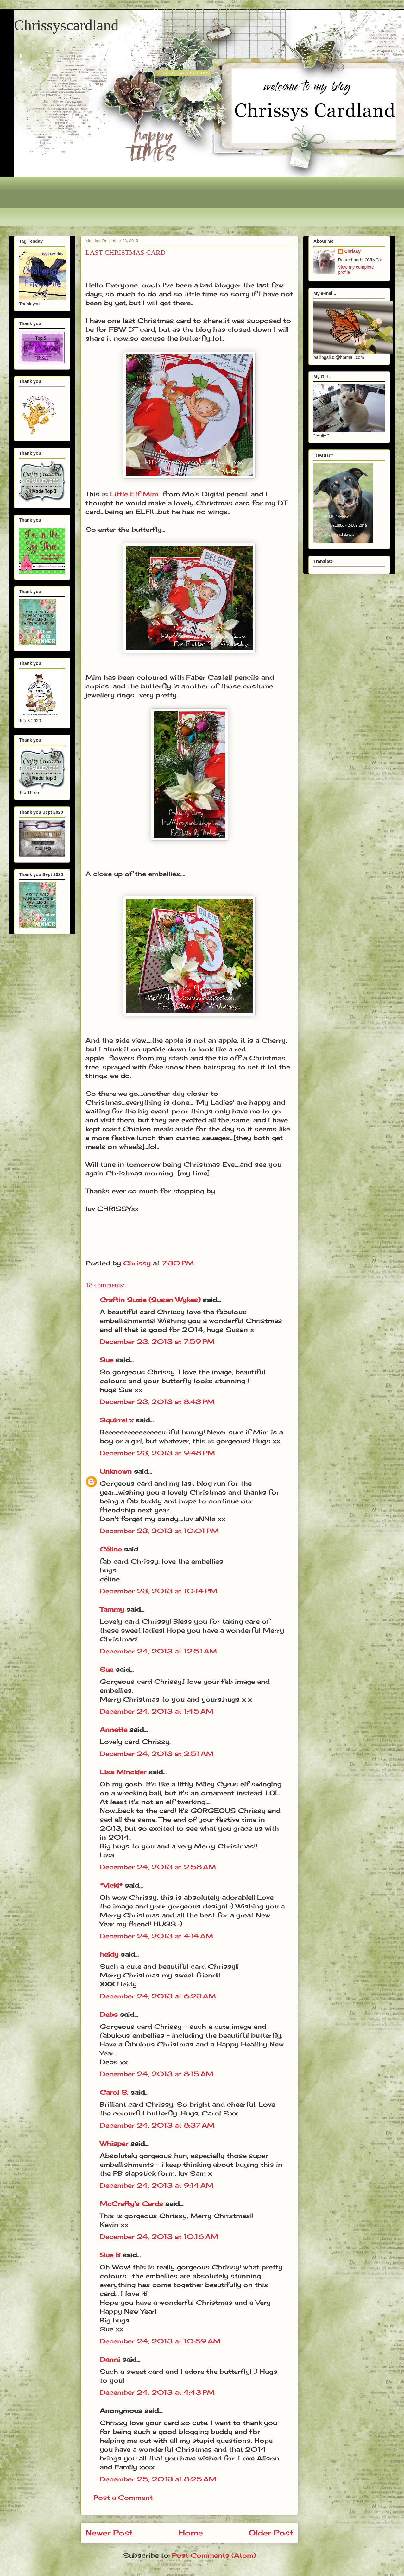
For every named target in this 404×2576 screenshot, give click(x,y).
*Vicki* (111, 1885)
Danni (110, 2359)
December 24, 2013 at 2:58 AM (158, 1867)
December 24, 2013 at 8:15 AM (156, 2074)
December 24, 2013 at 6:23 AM (158, 1996)
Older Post (271, 2532)
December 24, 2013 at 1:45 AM (156, 1711)
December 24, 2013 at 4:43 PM (157, 2392)
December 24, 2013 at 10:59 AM (160, 2341)
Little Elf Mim (134, 494)
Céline (111, 1549)
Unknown (116, 1471)
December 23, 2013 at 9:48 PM (157, 1453)
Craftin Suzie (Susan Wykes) (150, 1300)
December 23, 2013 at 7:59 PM (157, 1341)
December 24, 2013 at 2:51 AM (157, 1754)
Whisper (114, 2143)
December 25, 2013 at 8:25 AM (158, 2479)
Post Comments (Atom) (214, 2555)
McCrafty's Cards (131, 2204)
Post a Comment (123, 2497)
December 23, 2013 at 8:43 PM (157, 1402)
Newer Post (109, 2532)
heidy (109, 1954)
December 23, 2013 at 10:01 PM (159, 1531)
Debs (109, 2014)
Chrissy (352, 251)
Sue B (111, 2255)
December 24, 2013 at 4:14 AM (156, 1936)
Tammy (112, 1609)
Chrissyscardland (66, 25)
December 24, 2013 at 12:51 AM (158, 1651)
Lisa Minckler (123, 1772)
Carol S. (114, 2092)
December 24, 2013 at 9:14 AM (156, 2185)
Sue (106, 1360)
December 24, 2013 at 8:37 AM (157, 2125)
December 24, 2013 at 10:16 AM (159, 2237)
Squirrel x (116, 1420)
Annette (113, 1729)
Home (191, 2532)
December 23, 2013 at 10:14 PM (158, 1591)
